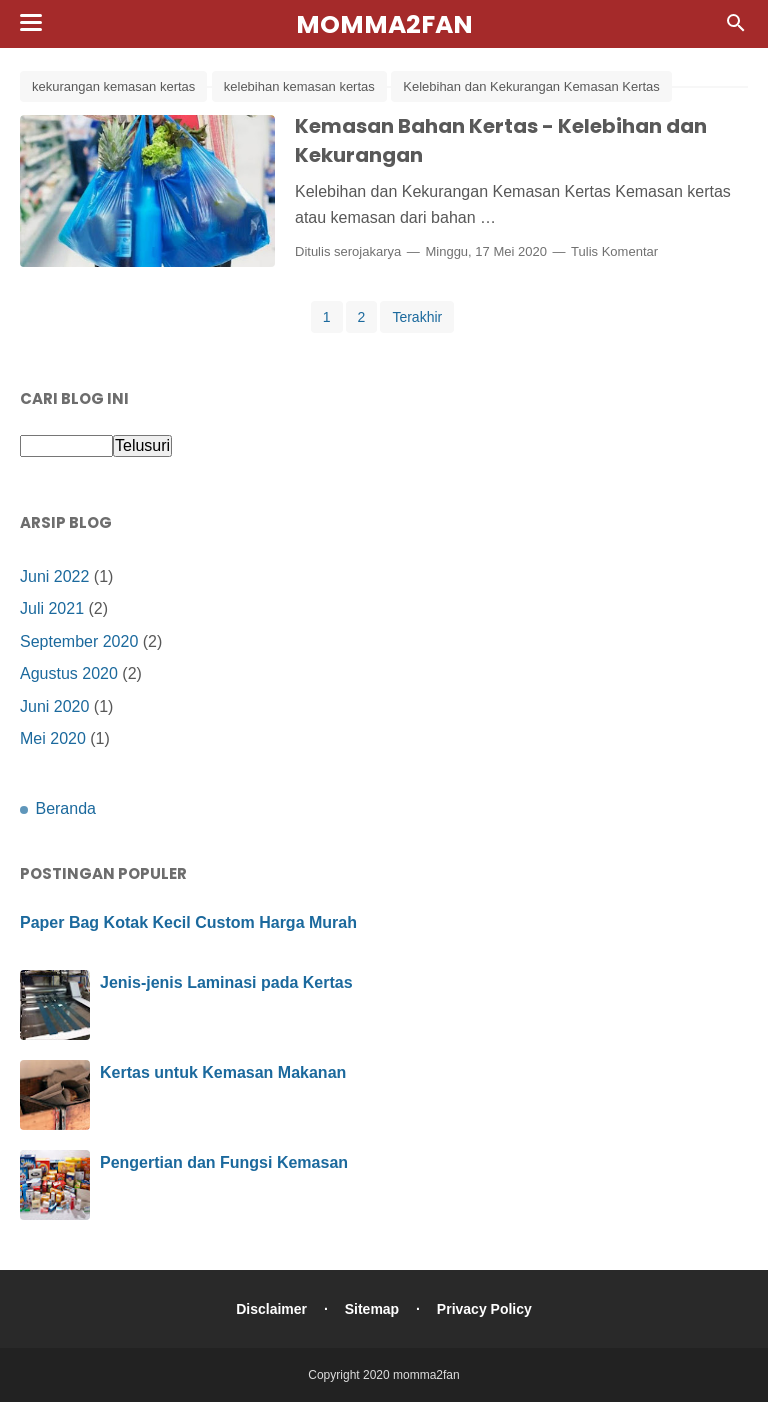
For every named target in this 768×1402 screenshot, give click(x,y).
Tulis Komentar (614, 251)
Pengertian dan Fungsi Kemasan (224, 1162)
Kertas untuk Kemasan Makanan (223, 1072)
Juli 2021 (52, 608)
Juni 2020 (54, 706)
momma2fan (384, 24)
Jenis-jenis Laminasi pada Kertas (226, 982)
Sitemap (372, 1309)
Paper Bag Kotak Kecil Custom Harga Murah (188, 922)
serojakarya (367, 251)
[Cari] (736, 28)
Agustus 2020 (69, 673)
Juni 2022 (54, 576)
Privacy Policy (484, 1309)
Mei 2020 (53, 738)
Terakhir (417, 317)
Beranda (65, 808)
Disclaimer (271, 1309)
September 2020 (79, 641)
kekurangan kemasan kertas (113, 86)
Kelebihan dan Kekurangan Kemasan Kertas (531, 86)
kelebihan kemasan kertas (299, 86)
